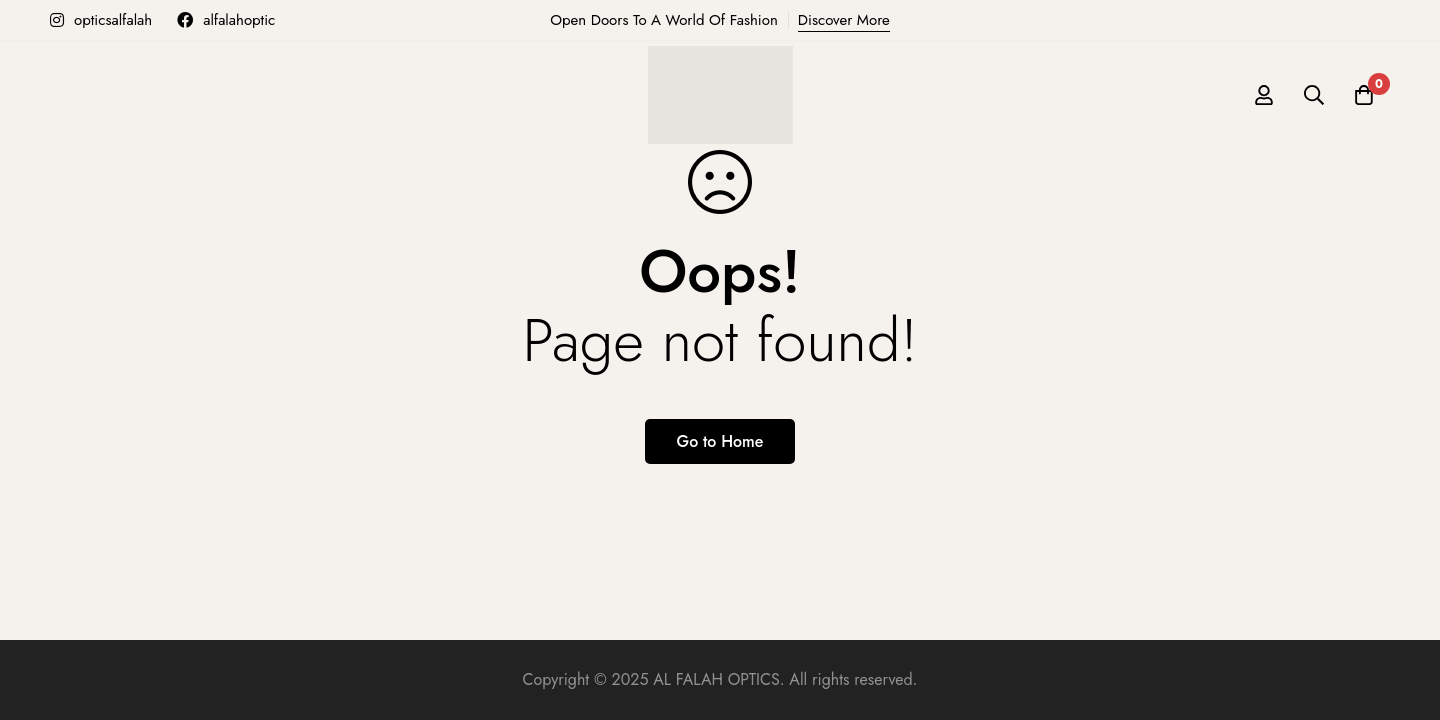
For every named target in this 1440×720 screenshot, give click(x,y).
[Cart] (1364, 95)
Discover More (844, 20)
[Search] (1314, 95)
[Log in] (1264, 95)
